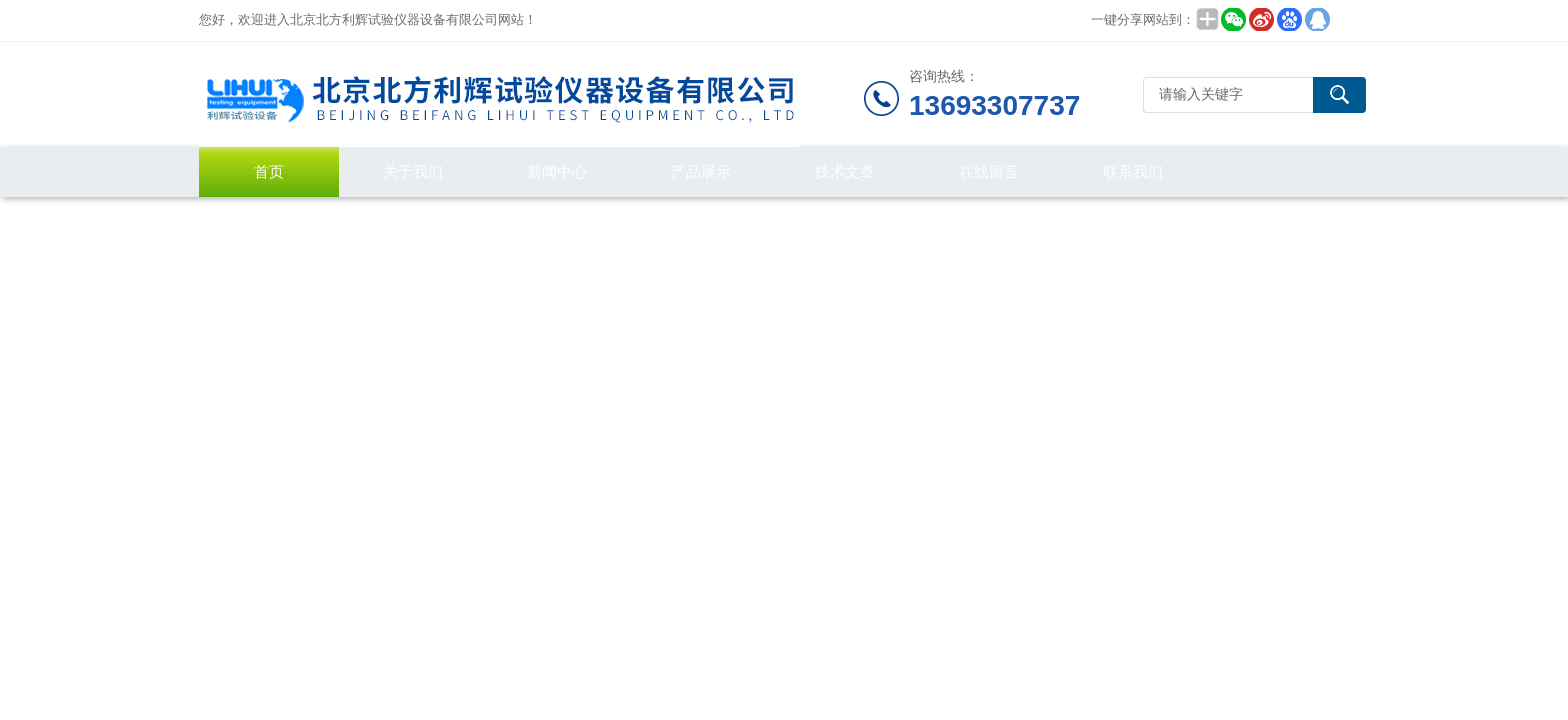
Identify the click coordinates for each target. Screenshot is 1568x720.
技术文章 (845, 171)
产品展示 (701, 171)
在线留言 (989, 171)
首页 (269, 171)
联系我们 (1133, 171)
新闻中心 (557, 171)
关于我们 (413, 171)
